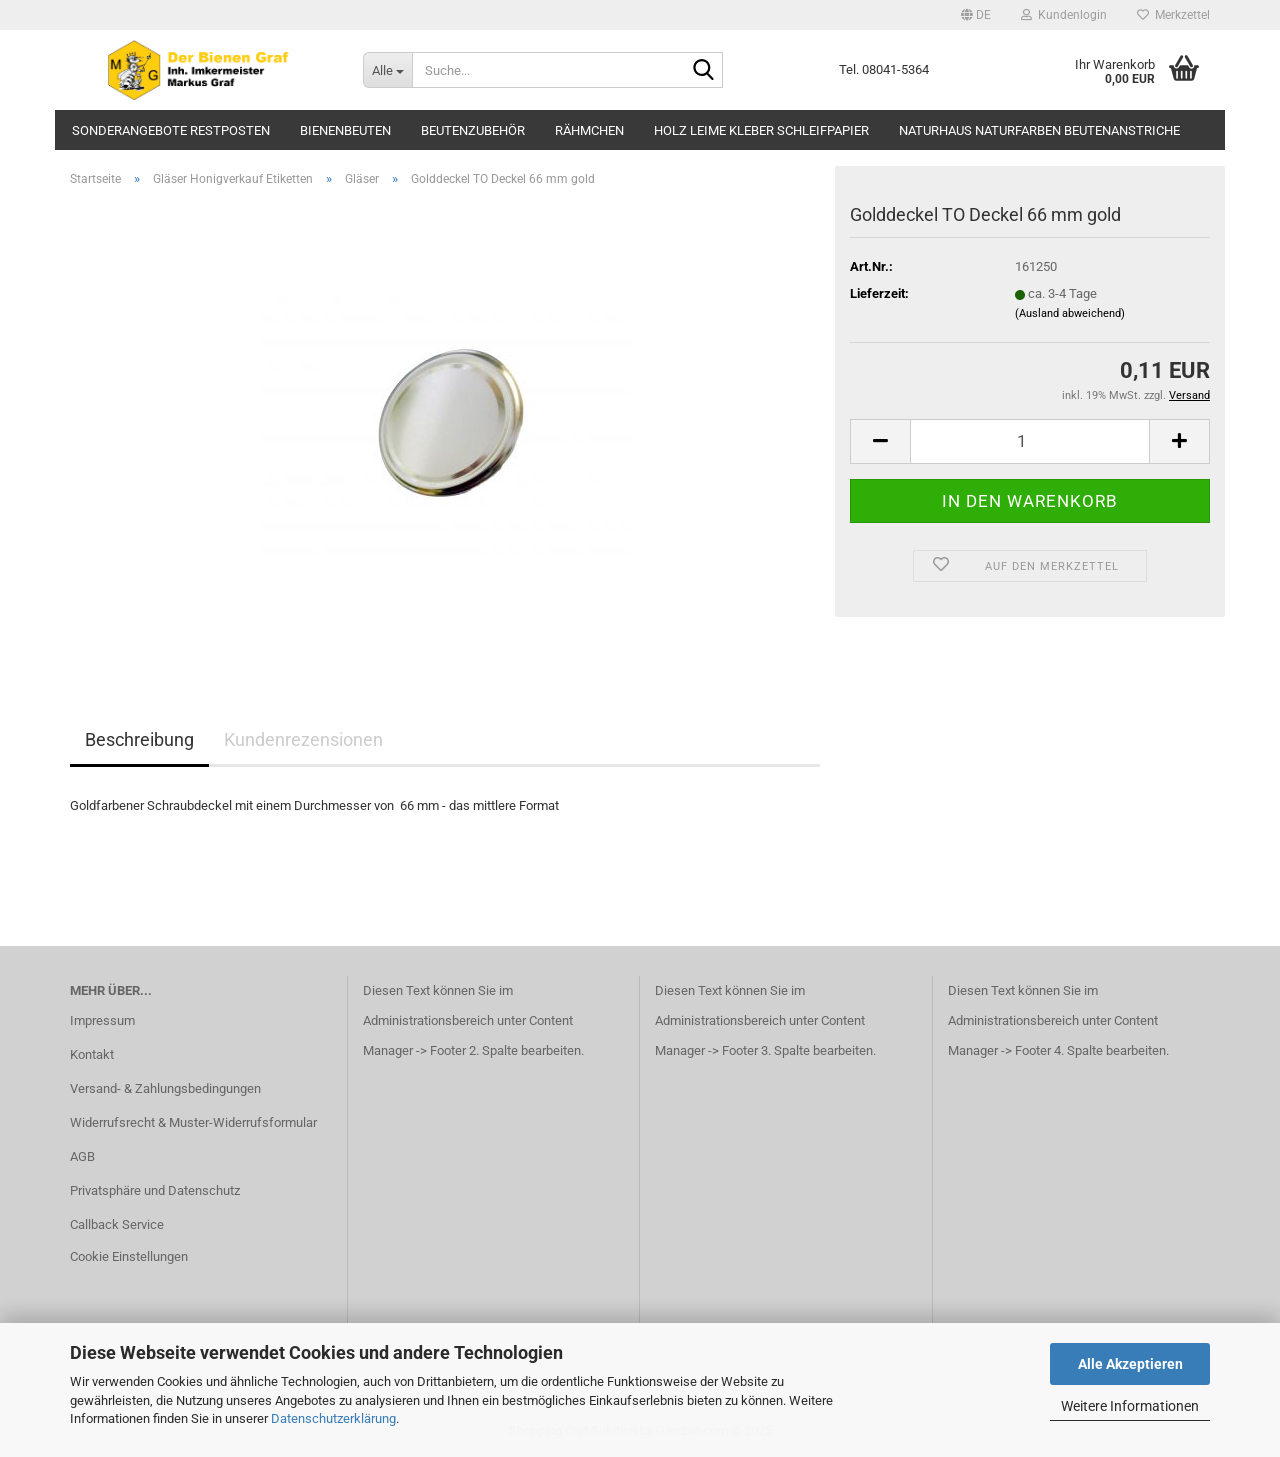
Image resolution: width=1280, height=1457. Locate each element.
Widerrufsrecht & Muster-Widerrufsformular (193, 1122)
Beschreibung (139, 739)
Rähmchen (589, 130)
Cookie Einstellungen (129, 1256)
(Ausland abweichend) (1070, 313)
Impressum (102, 1020)
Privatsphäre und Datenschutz (155, 1190)
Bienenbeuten (345, 130)
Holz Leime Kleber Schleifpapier (761, 130)
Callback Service (117, 1224)
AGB (82, 1156)
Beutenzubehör (473, 130)
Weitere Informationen (1130, 1406)
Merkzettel (1173, 15)
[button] (976, 15)
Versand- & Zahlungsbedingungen (165, 1088)
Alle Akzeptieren (1130, 1364)
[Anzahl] (1030, 441)
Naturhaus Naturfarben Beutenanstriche (1039, 130)
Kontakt (92, 1054)
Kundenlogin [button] (1064, 15)
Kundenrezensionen (303, 739)
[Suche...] (387, 70)
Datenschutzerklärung (333, 1418)
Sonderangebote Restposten (171, 130)
